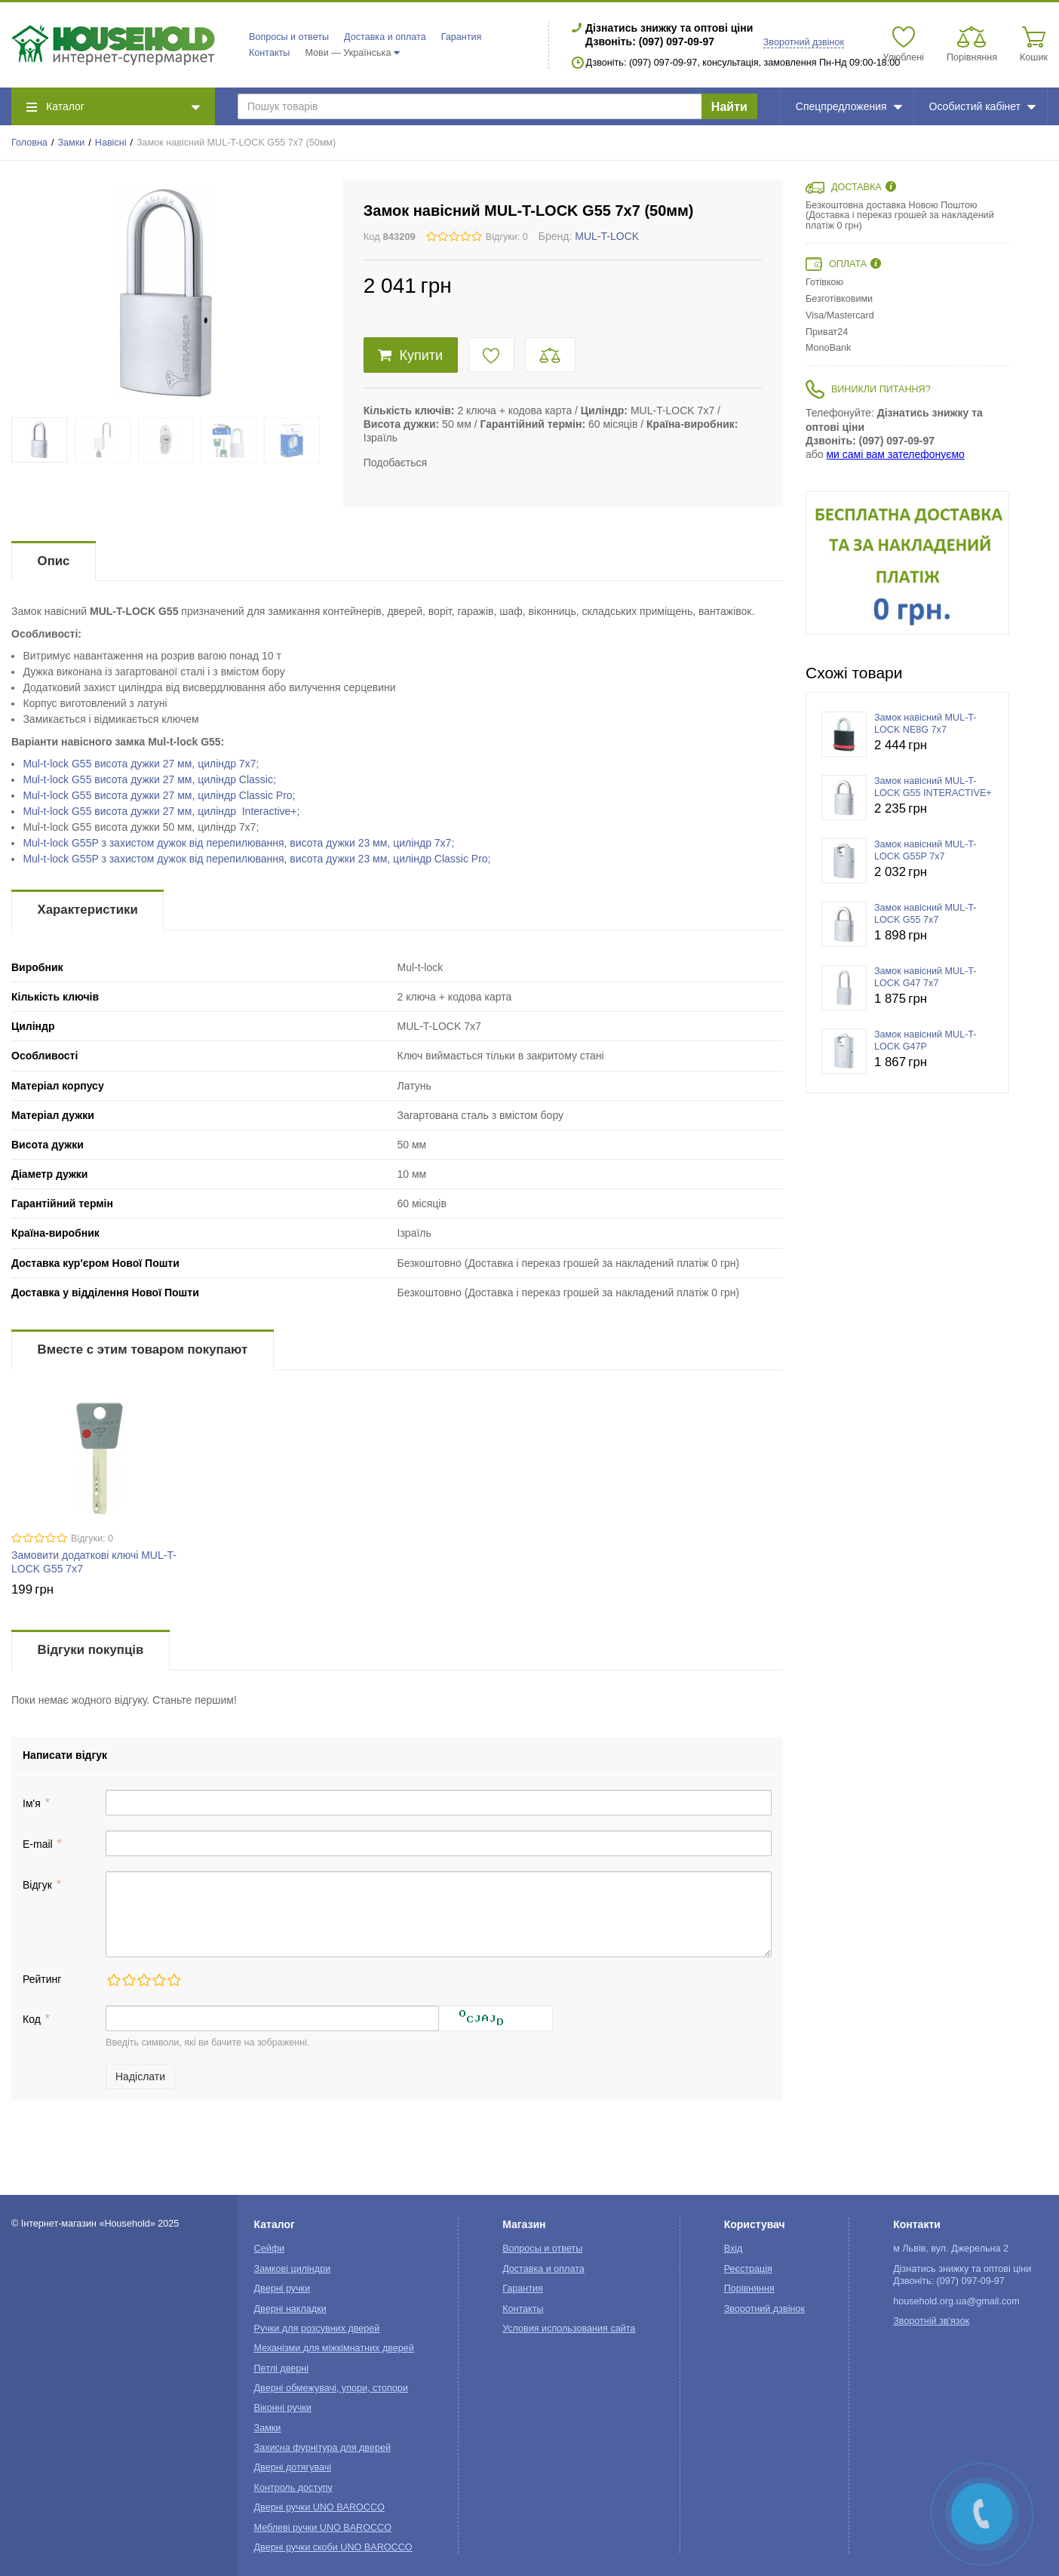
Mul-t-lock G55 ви (141, 764)
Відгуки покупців (91, 1650)
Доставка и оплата (385, 37)
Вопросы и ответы (289, 37)
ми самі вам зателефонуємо (895, 454)
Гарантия (461, 37)
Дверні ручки (282, 2288)
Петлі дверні (281, 2368)
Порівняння (749, 2288)
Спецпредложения (849, 106)
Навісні (111, 142)
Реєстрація (748, 2269)
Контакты (269, 53)
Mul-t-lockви (149, 779)
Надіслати (140, 2076)
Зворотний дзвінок (803, 42)
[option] (907, 563)
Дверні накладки (290, 2309)
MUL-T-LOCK (607, 236)
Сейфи (269, 2248)
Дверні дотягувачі (293, 2467)
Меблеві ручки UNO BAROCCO (322, 2527)
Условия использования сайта (568, 2328)
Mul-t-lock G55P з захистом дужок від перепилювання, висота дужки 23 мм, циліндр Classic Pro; (256, 859)
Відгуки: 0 (507, 237)
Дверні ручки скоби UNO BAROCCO (333, 2547)
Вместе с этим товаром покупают (143, 1349)
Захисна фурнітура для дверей (322, 2447)
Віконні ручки (283, 2407)
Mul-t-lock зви (238, 843)
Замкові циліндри (292, 2269)
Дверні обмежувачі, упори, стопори (331, 2388)
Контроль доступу (293, 2487)
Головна (29, 142)
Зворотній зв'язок (931, 2321)
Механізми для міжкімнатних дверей (334, 2348)
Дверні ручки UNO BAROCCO (319, 2507)
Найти (729, 106)
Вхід (733, 2248)
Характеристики (88, 909)
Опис (54, 561)
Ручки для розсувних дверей (317, 2328)
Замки (70, 142)
